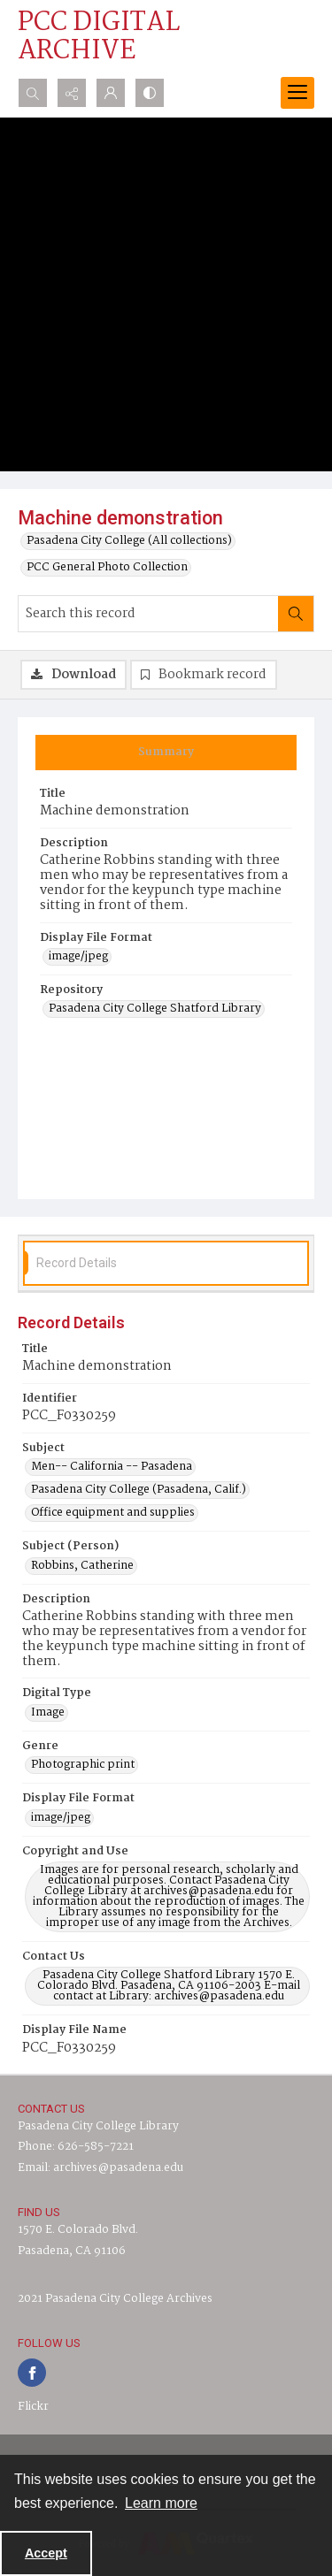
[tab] (166, 752)
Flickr (33, 2406)
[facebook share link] (32, 2372)
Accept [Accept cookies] (46, 2553)
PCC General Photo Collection (107, 568)
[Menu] (297, 93)
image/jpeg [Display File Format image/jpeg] (78, 957)
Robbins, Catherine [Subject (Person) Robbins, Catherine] (82, 1566)
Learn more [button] (161, 2503)
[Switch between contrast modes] (149, 93)
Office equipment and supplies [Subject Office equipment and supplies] (113, 1513)
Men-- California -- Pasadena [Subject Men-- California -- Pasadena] (111, 1467)
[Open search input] (33, 93)
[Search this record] (148, 613)
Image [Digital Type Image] (48, 1713)
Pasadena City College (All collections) (129, 541)
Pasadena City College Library (98, 2126)
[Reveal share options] (72, 93)
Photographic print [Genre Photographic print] (83, 1765)
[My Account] (111, 93)
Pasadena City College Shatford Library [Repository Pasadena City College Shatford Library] (155, 1009)
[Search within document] (295, 613)
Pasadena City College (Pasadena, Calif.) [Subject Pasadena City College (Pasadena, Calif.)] (138, 1490)
